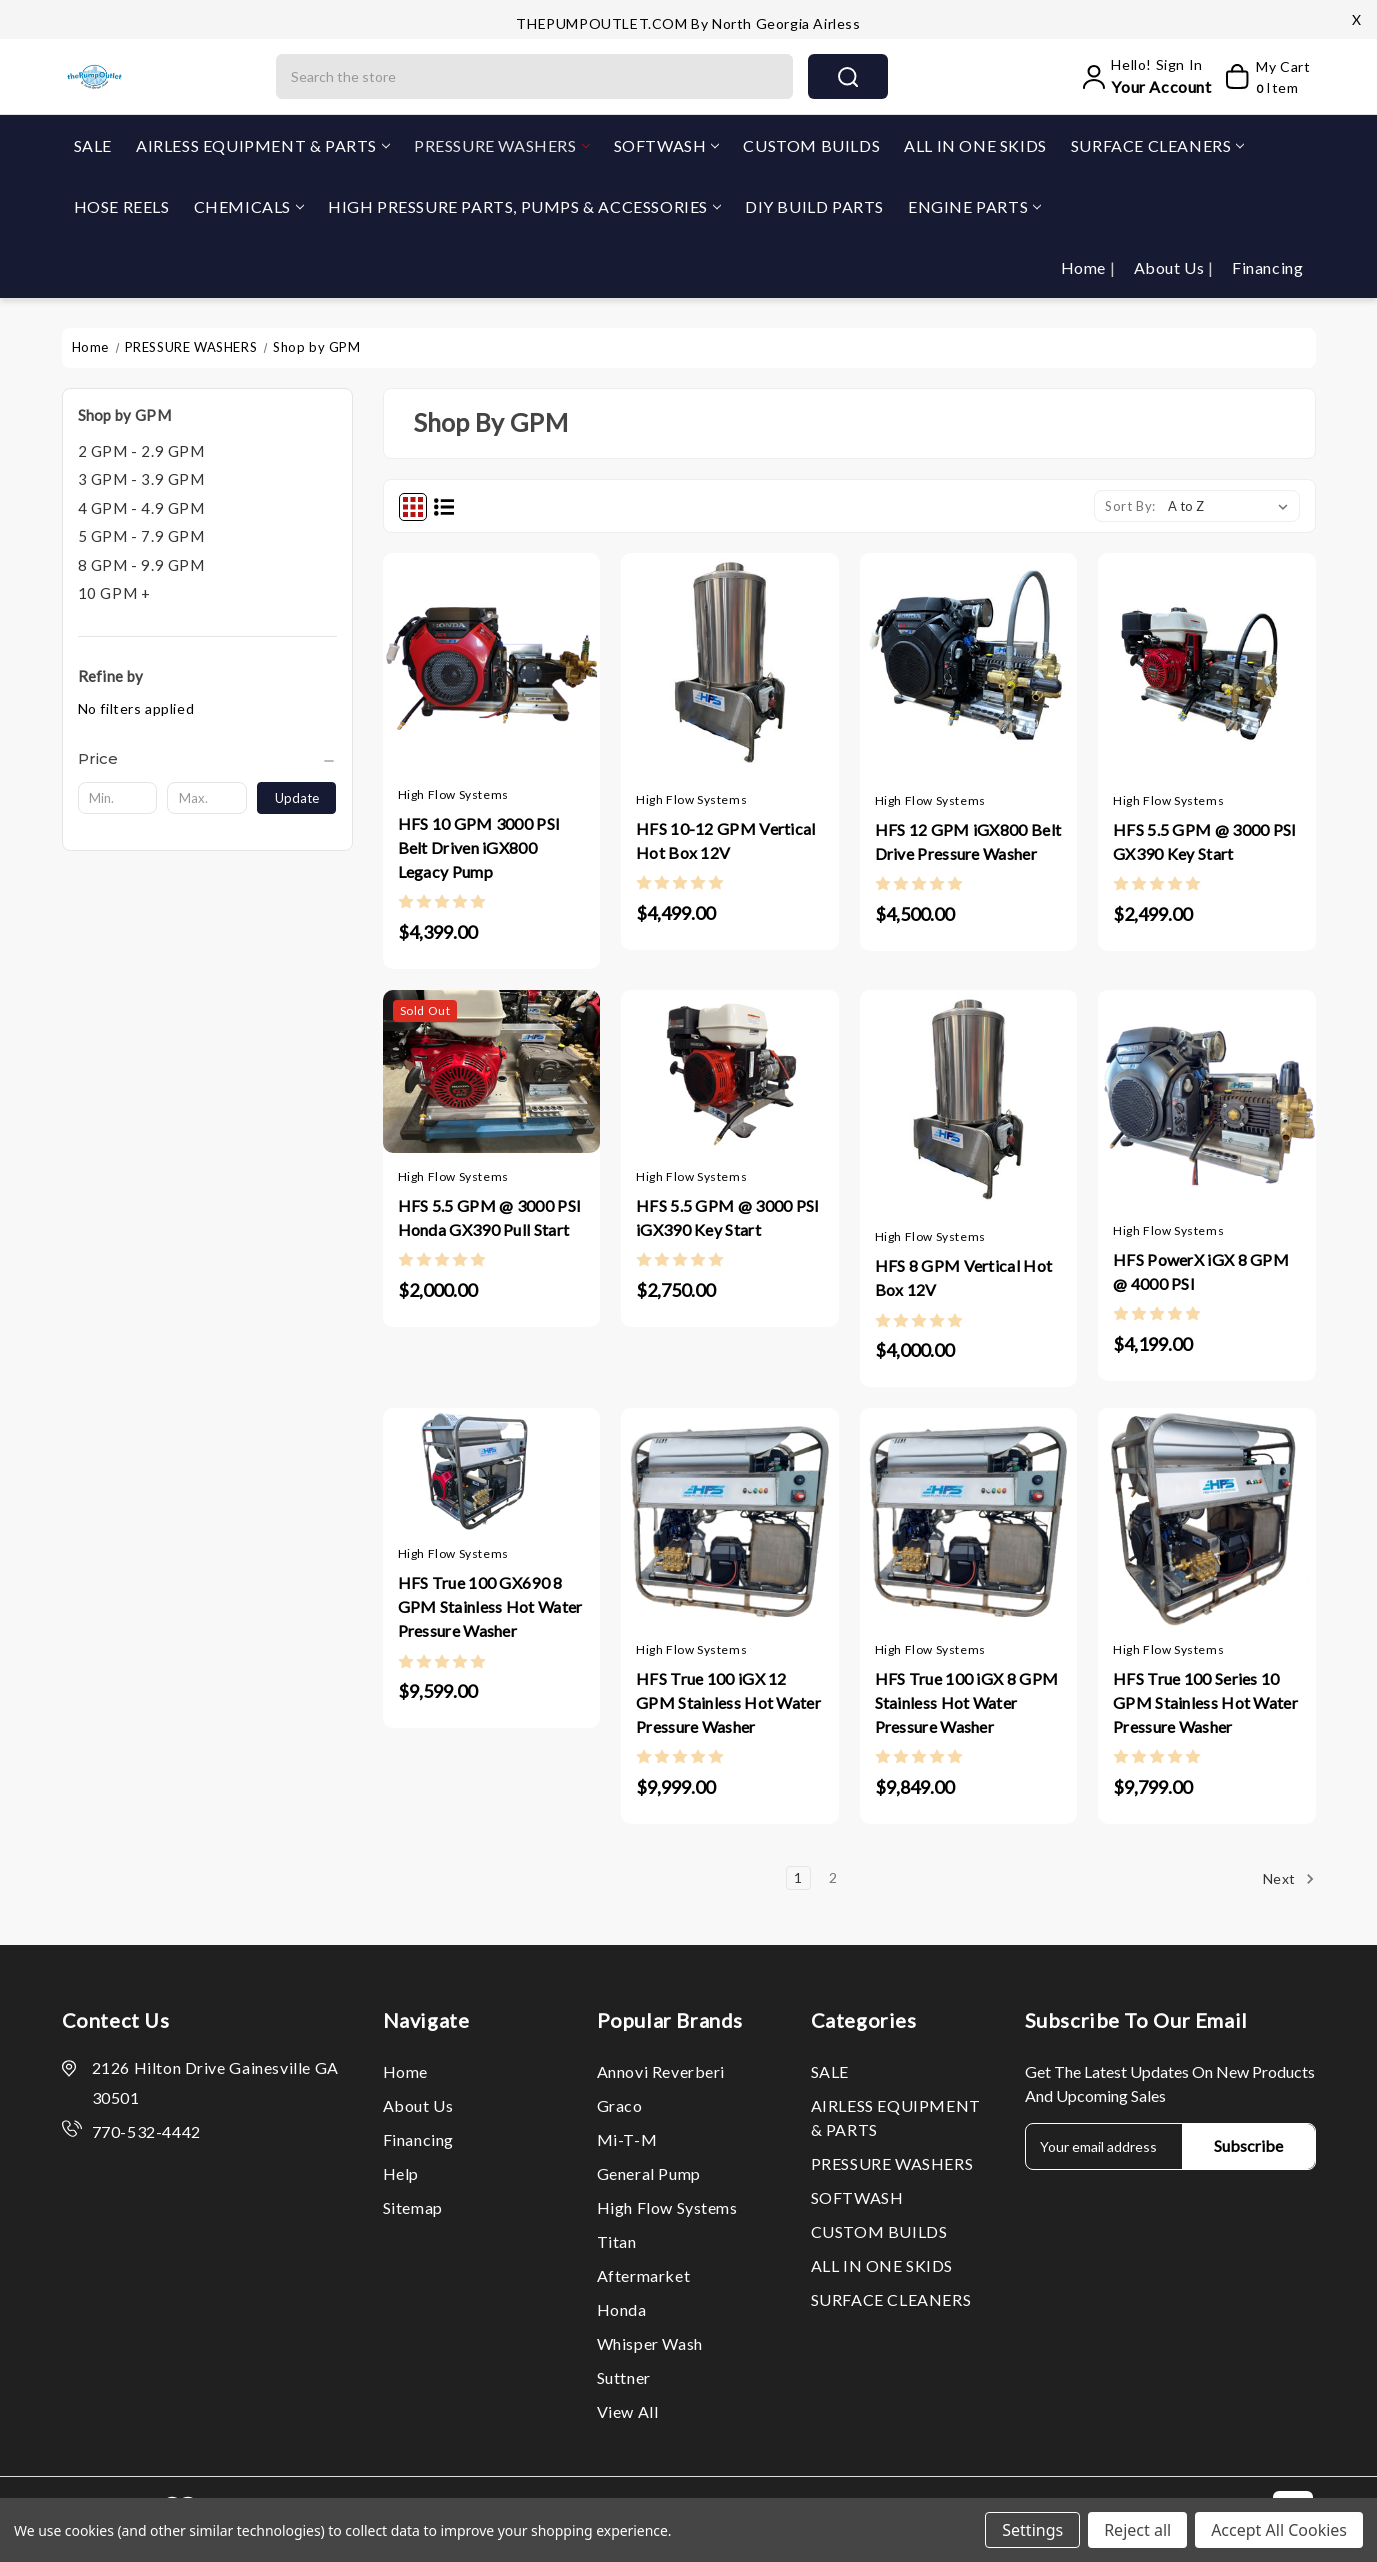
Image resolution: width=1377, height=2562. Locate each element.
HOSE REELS (122, 206)
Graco (620, 2105)
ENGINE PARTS (974, 206)
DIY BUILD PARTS (814, 206)
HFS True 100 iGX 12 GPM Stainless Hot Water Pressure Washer (728, 1702)
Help (401, 2173)
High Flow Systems (667, 2207)
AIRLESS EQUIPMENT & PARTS (263, 145)
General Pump (649, 2173)
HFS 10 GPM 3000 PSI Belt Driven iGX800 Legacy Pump (479, 847)
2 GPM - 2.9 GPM (141, 451)
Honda (622, 2309)
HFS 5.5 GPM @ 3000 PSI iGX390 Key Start (728, 1217)
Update (297, 798)
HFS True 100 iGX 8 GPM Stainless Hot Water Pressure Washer (967, 1702)
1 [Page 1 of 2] (798, 1877)
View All (628, 2411)
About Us (1171, 267)
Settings (1032, 2530)
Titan (617, 2241)
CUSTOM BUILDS (811, 145)
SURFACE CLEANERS (1158, 145)
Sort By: (1130, 506)
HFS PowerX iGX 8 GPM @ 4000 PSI (1201, 1271)
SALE (93, 145)
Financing (1267, 267)
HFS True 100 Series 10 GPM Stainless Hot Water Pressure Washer (1205, 1702)
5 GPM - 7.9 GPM (141, 536)
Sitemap (413, 2207)
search (848, 77)
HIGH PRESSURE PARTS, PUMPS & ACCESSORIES (524, 206)
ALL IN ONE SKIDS (975, 145)
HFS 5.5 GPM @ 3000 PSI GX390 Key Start (1205, 841)
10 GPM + (114, 593)
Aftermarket (644, 2275)
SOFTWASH (667, 145)
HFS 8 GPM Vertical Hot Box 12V (964, 1277)
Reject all (1137, 2530)
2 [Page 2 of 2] (833, 1877)
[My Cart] (1265, 77)
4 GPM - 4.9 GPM (141, 508)
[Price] (207, 759)
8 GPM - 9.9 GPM (141, 565)
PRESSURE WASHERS (502, 145)
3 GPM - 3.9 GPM (141, 479)
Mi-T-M (627, 2139)
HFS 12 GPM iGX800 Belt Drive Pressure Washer (968, 841)
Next (1289, 1879)
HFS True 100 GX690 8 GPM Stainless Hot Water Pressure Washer (490, 1606)
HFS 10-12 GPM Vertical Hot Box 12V (726, 840)
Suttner (624, 2377)
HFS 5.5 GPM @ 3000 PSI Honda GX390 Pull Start (490, 1217)
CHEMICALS (249, 206)
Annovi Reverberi (661, 2071)
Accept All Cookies (1279, 2530)
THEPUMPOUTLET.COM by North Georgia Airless (688, 23)
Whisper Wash (650, 2343)
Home (1085, 267)
